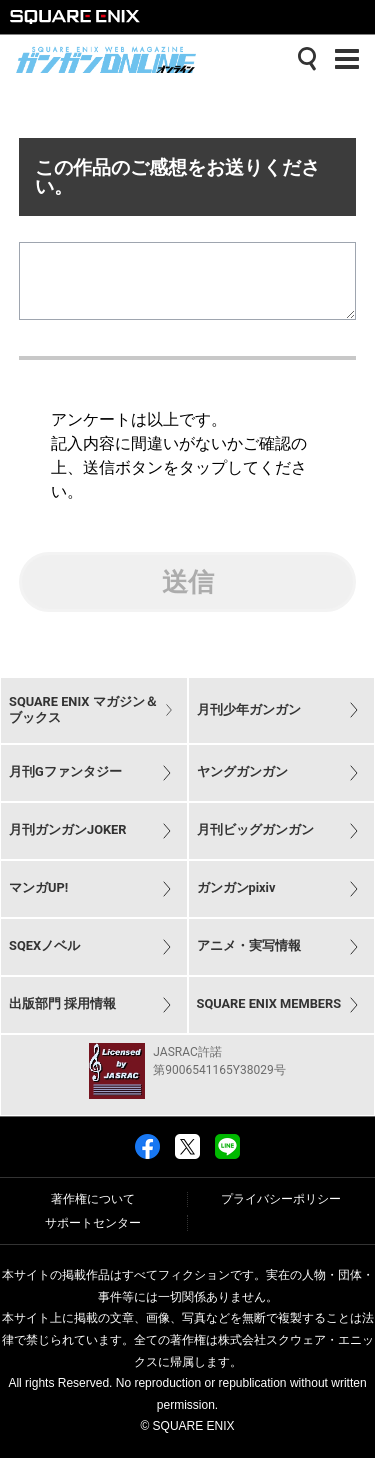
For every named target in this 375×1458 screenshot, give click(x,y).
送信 (188, 598)
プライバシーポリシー (281, 1200)
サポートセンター (93, 1223)
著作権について (93, 1200)
